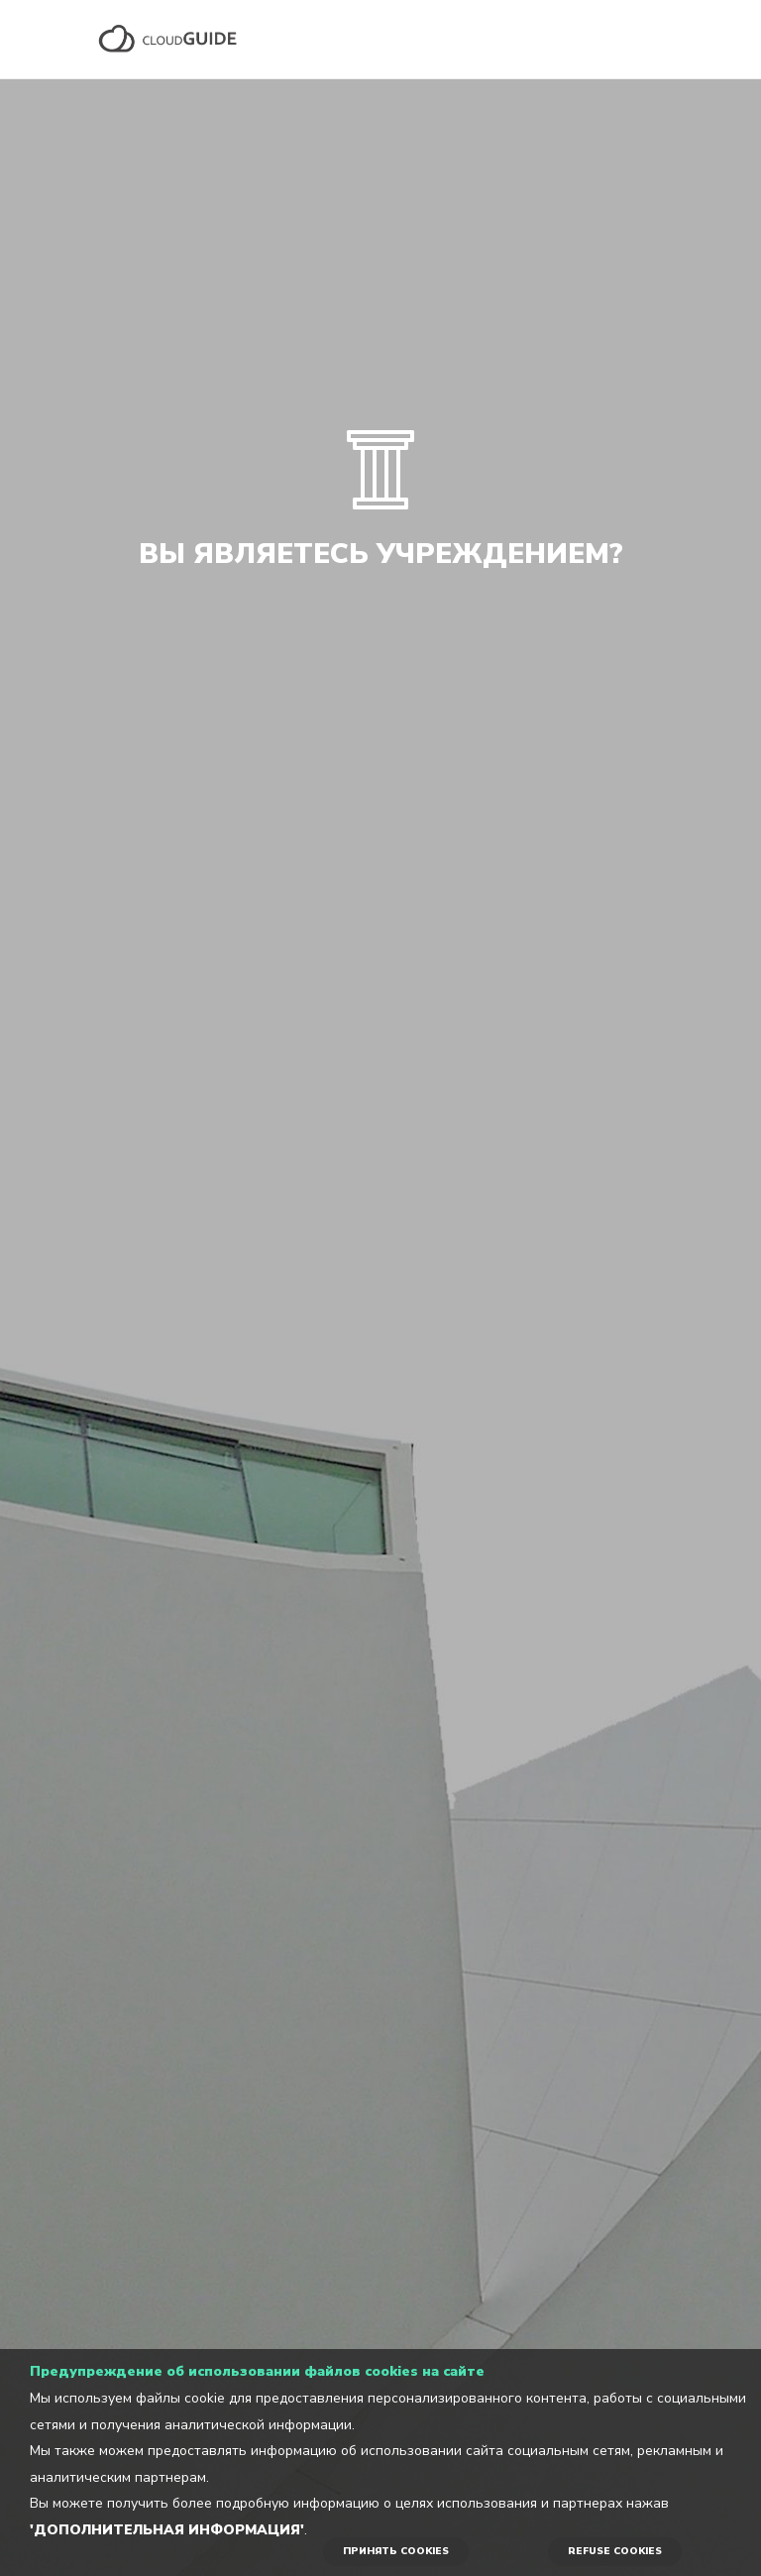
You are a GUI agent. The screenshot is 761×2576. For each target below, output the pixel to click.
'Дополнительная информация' (167, 2529)
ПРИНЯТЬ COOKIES (396, 2551)
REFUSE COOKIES (615, 2551)
